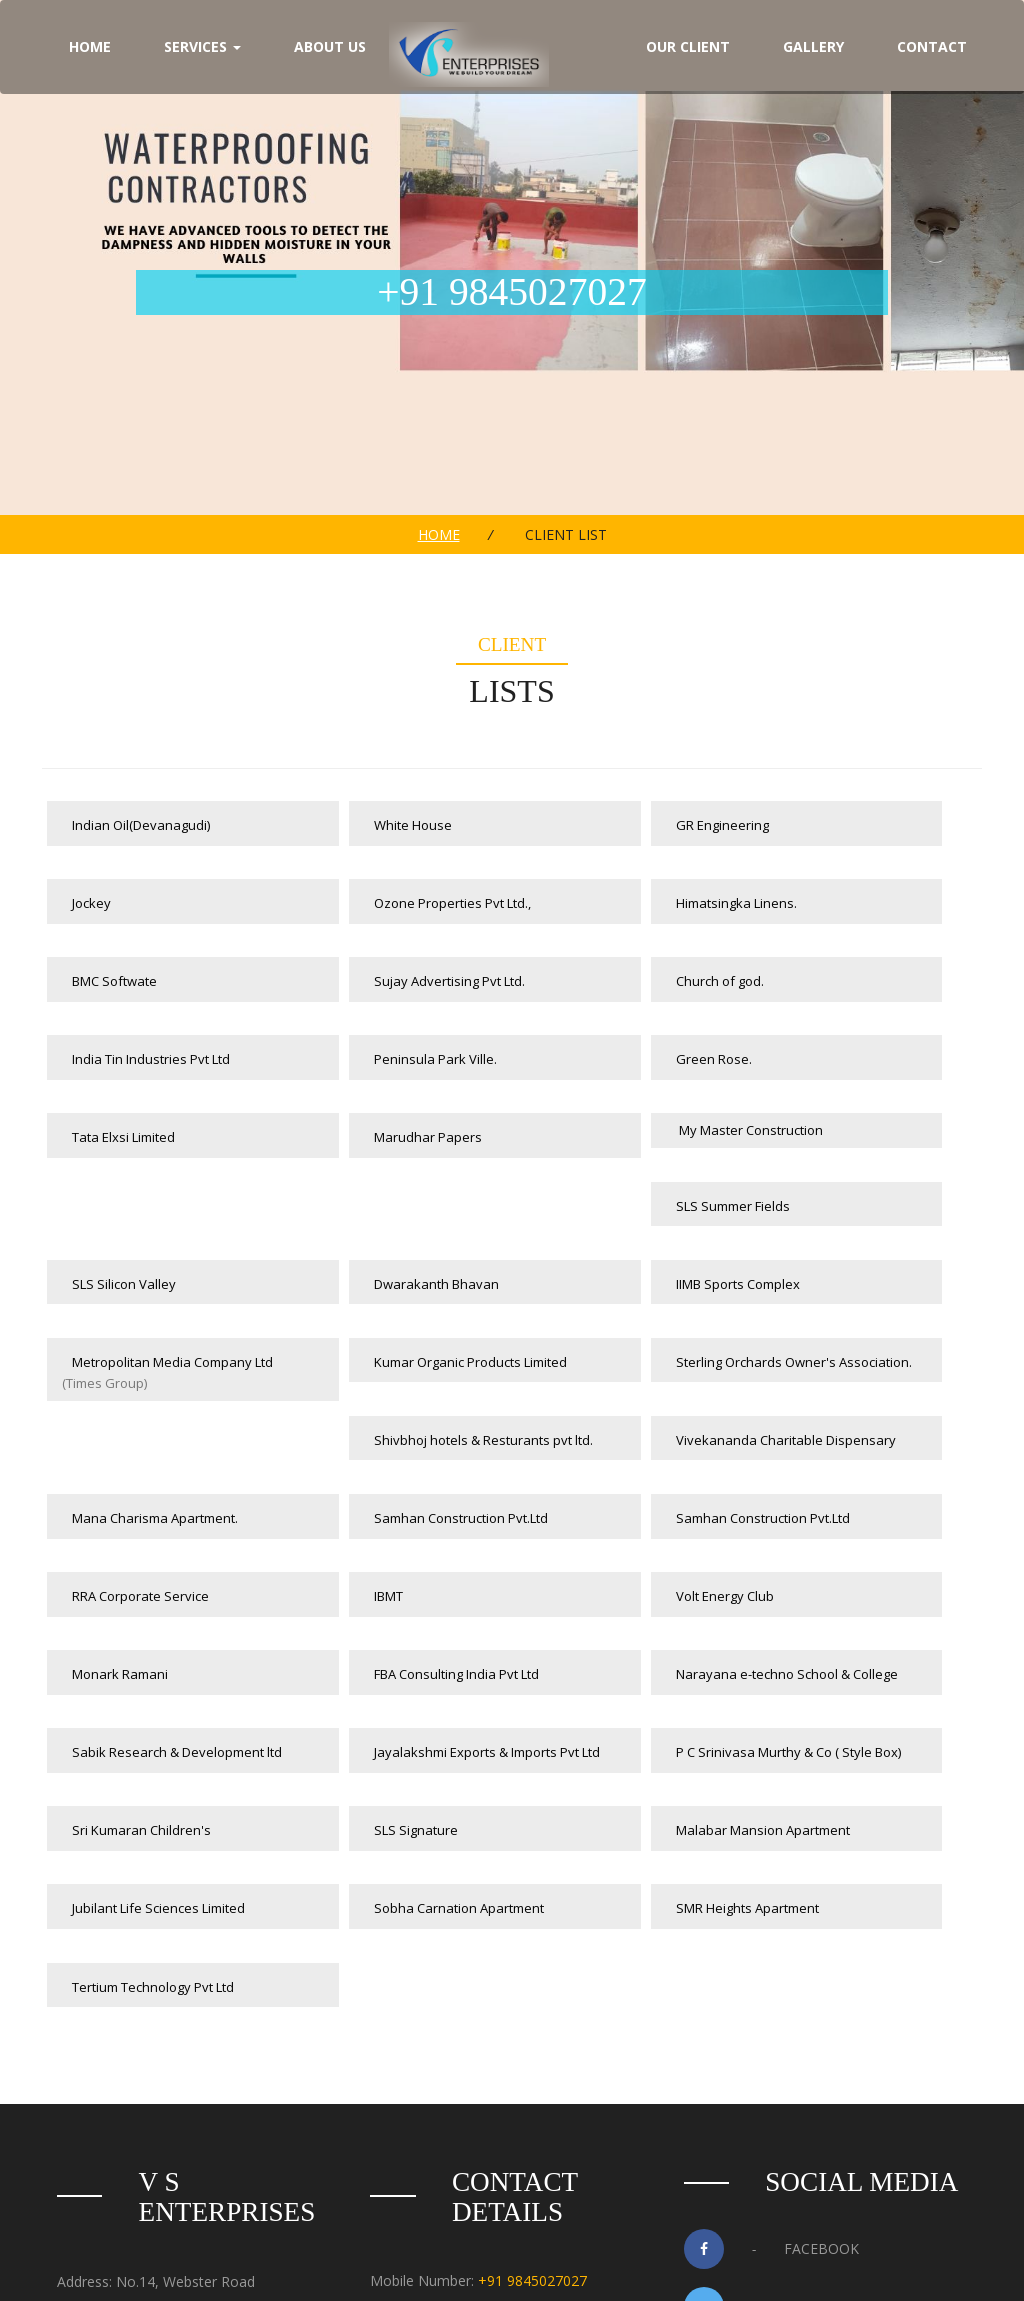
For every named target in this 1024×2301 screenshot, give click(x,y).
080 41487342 (519, 2042)
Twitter (764, 2032)
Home (439, 534)
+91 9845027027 (532, 2001)
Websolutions (648, 2263)
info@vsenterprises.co (499, 2083)
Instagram (775, 2148)
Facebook (771, 1974)
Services (202, 47)
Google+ (767, 2090)
